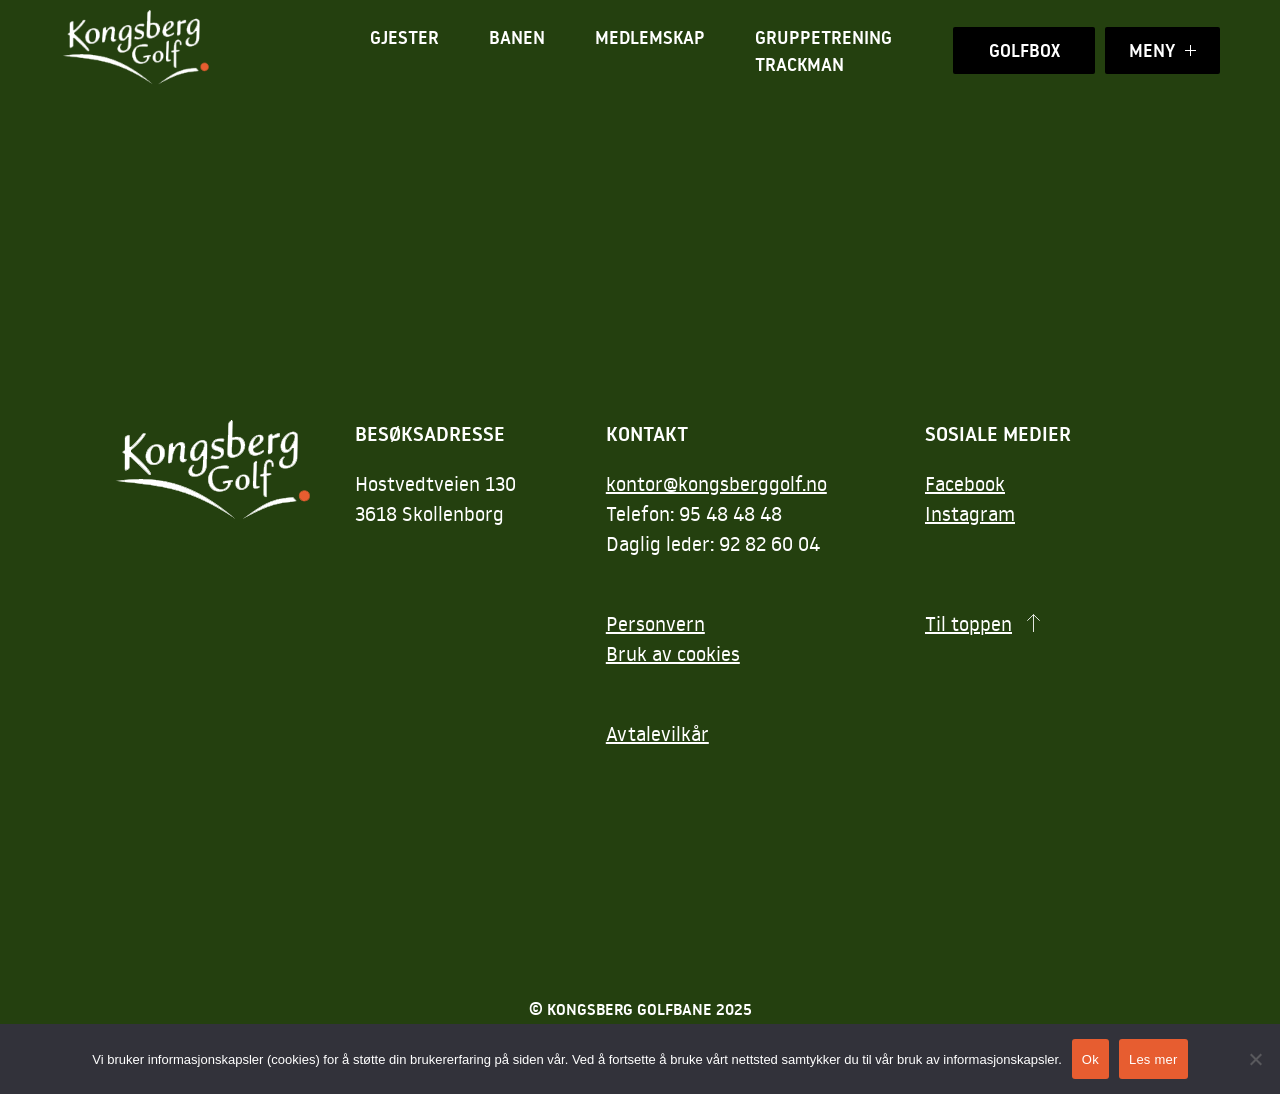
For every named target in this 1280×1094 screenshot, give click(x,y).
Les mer (1153, 1059)
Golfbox (1024, 50)
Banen (517, 37)
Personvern (655, 623)
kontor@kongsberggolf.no (716, 483)
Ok (1090, 1059)
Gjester (404, 37)
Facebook (965, 483)
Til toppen (968, 623)
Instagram (970, 513)
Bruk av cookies (673, 653)
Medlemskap (650, 37)
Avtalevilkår (657, 733)
